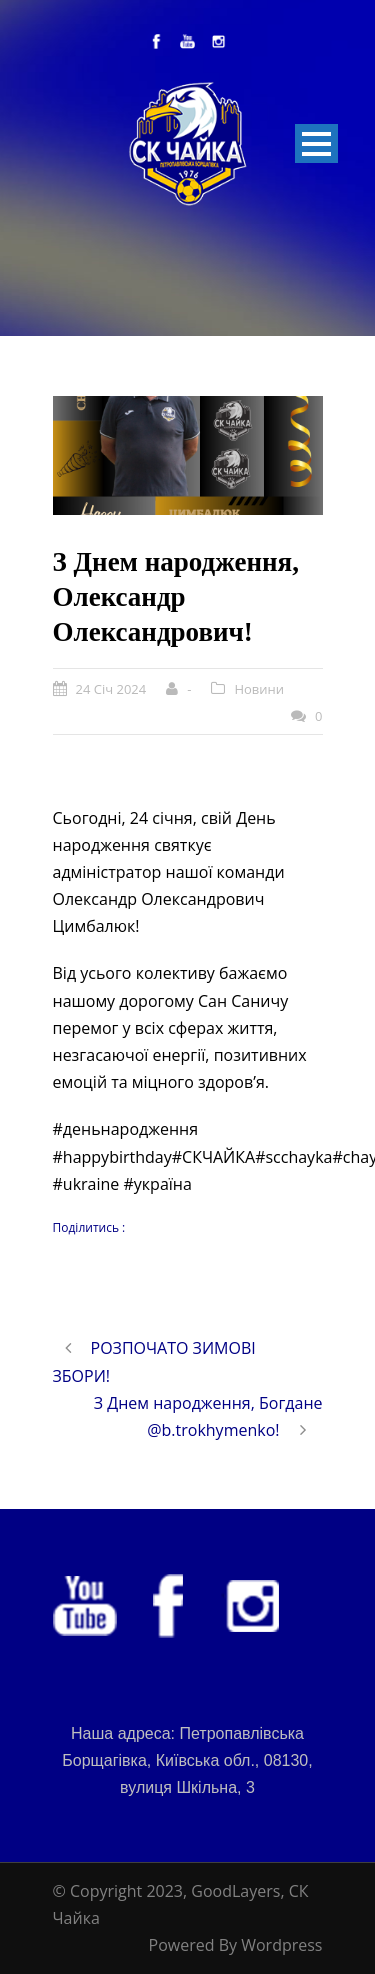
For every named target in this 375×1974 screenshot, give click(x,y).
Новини (259, 689)
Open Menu (316, 143)
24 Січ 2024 (111, 689)
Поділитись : (89, 1227)
